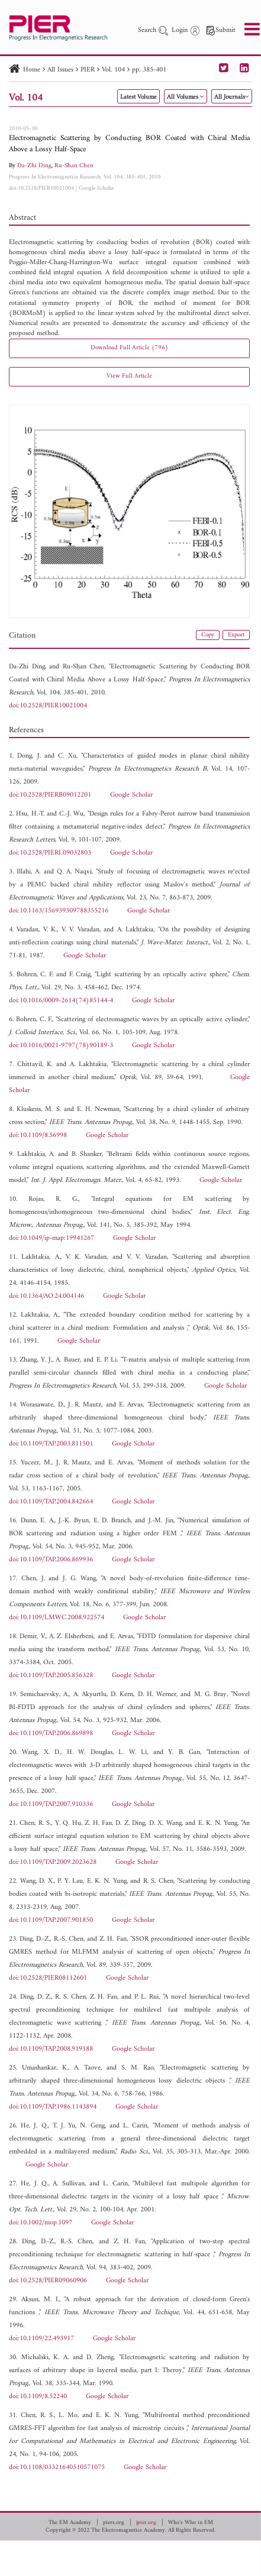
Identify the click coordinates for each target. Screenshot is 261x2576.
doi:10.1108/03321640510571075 (57, 2467)
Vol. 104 (113, 70)
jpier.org (146, 2523)
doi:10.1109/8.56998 (38, 1135)
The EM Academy (70, 2523)
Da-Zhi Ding (34, 165)
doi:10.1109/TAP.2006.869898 (51, 1733)
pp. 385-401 (149, 70)
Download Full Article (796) (129, 347)
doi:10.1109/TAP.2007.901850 (51, 1920)
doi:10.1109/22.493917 (41, 2339)
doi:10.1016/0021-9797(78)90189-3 (61, 1046)
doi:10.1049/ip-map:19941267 (51, 1238)
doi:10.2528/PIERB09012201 (50, 795)
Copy (207, 635)
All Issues (60, 70)
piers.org (113, 2523)
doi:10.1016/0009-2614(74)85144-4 (61, 1001)
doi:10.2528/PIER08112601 (48, 1978)
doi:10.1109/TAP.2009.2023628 (52, 1862)
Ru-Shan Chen (74, 165)
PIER (87, 70)
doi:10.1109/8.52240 (38, 2396)
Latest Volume (138, 97)
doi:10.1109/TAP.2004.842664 (51, 1502)
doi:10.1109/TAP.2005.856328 (51, 1675)
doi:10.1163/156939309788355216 (58, 911)
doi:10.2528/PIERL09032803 (50, 853)
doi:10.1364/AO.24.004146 (46, 1296)
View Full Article (129, 376)
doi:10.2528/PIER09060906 (48, 2281)
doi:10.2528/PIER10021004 (41, 188)
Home (31, 70)
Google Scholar (96, 188)
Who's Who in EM (190, 2523)
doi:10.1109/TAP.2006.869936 (51, 1560)
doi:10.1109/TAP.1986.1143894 (52, 2107)
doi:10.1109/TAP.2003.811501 (51, 1444)
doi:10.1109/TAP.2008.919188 (51, 2049)
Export (236, 635)
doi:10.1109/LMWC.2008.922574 (56, 1618)
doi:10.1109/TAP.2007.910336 (51, 1804)
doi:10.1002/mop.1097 (40, 2223)
